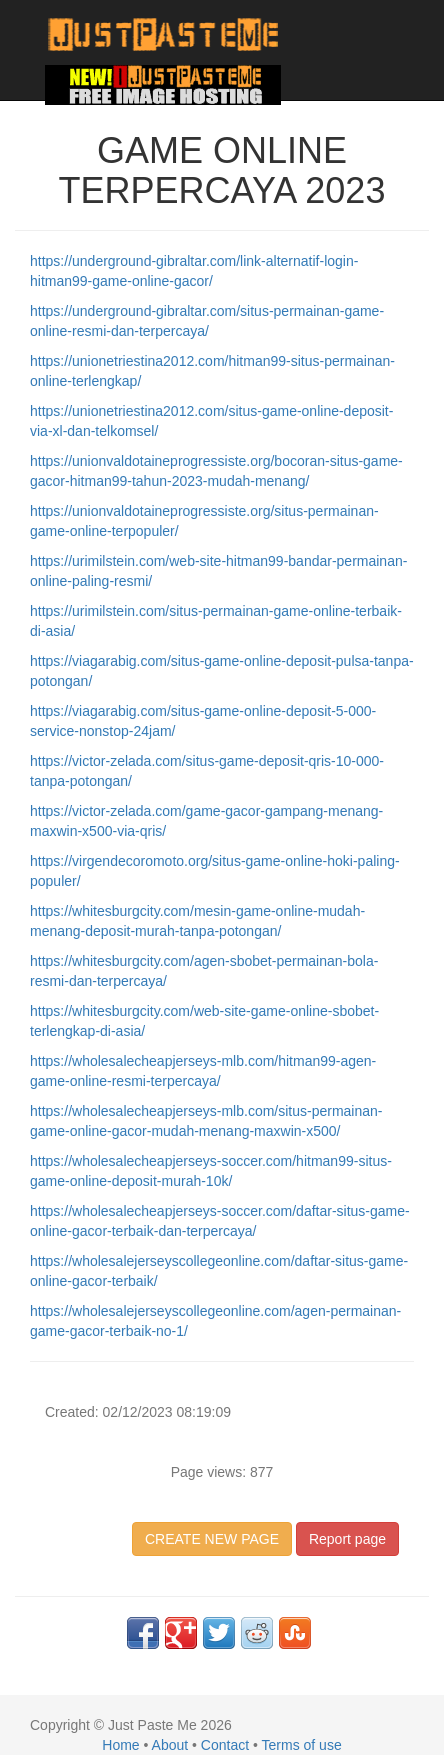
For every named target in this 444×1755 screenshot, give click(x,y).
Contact (225, 1745)
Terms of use (302, 1745)
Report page (347, 1539)
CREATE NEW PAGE (212, 1539)
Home (120, 1745)
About (170, 1745)
